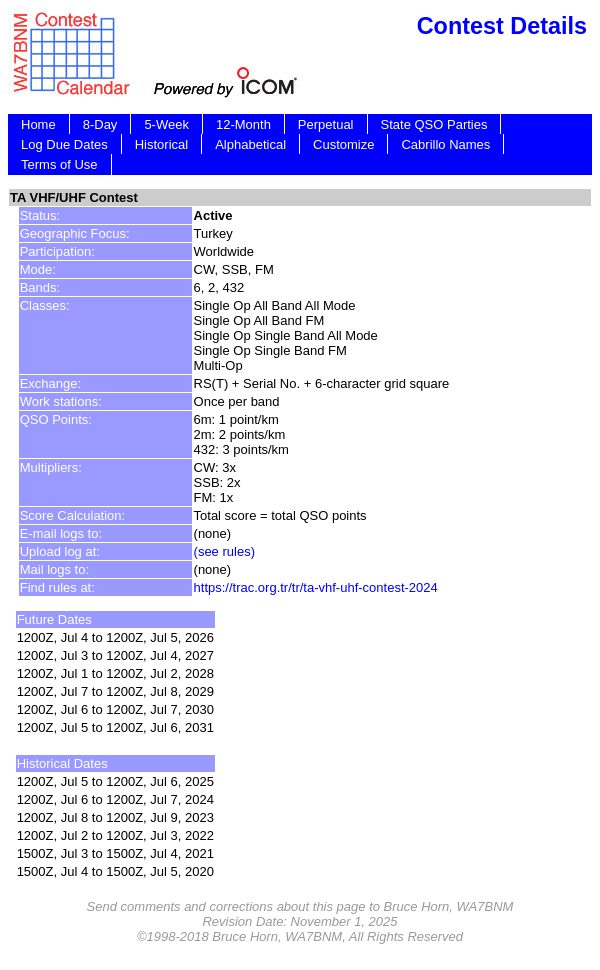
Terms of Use (59, 164)
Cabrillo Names (445, 144)
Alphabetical (250, 144)
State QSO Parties (434, 124)
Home (38, 124)
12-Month (243, 124)
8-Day (100, 124)
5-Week (166, 124)
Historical (161, 144)
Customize (343, 144)
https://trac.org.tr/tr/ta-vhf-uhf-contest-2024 (316, 587)
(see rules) (224, 551)
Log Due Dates (64, 144)
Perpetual (326, 124)
